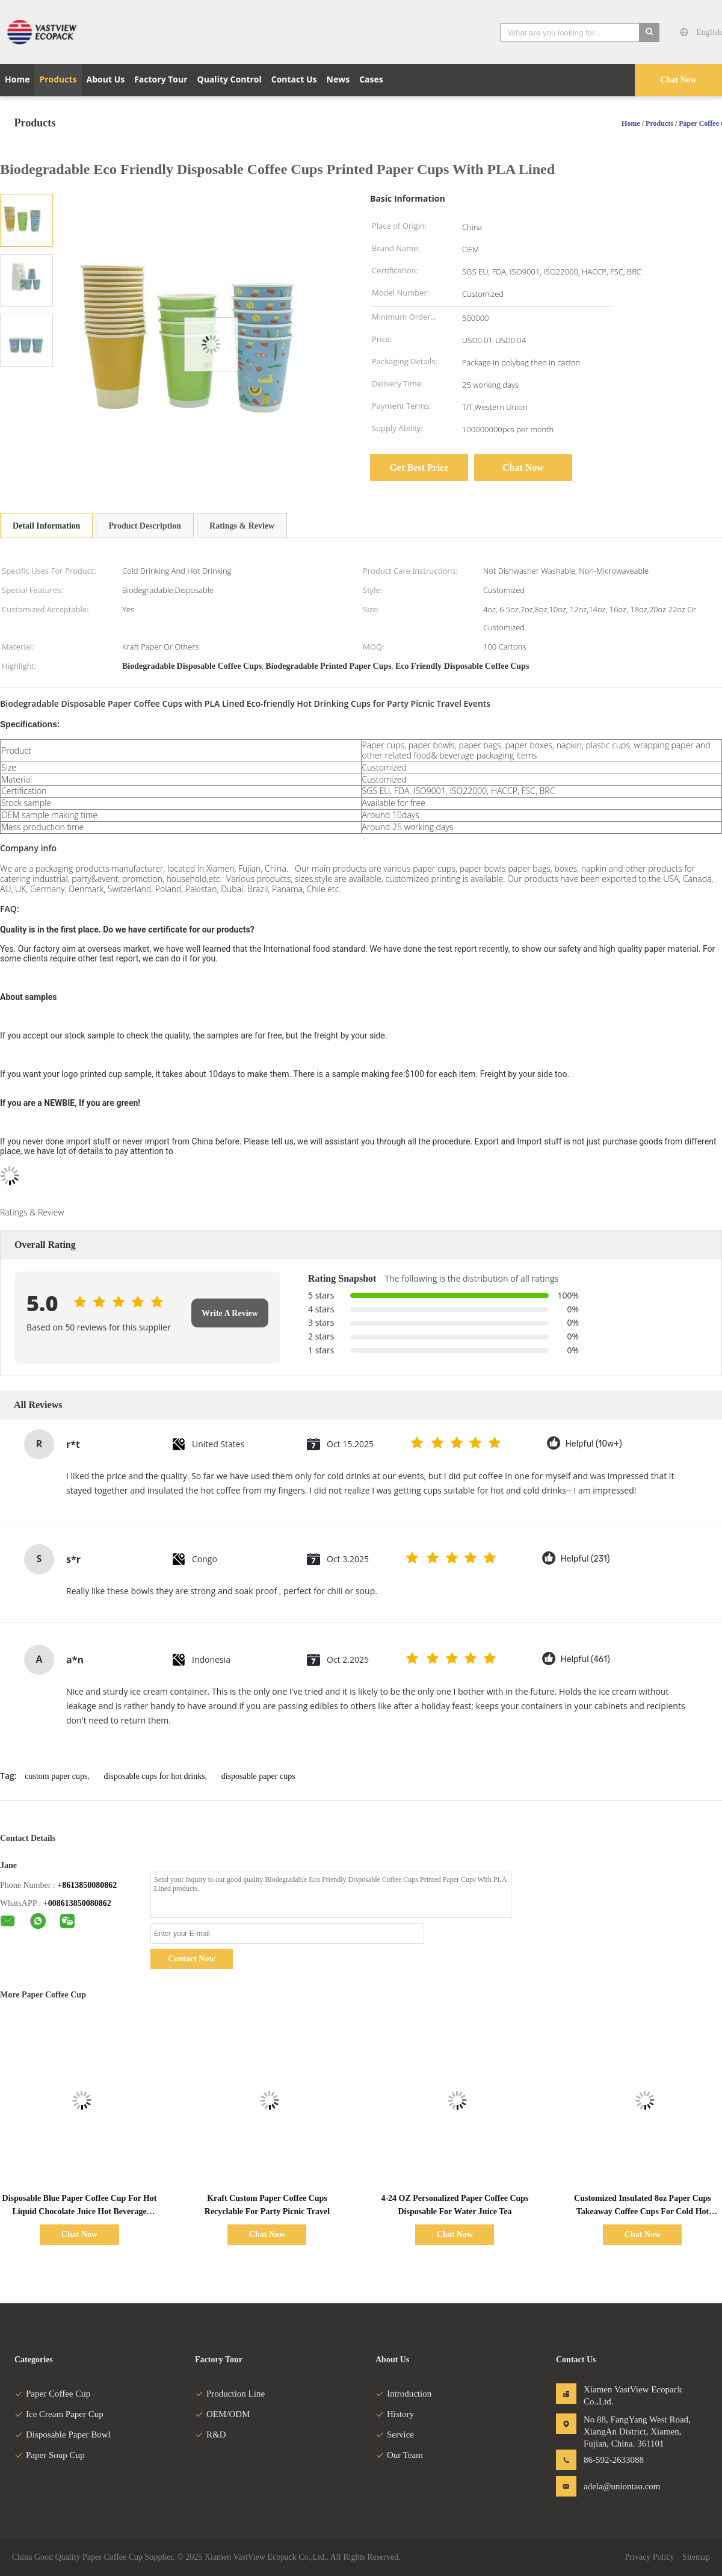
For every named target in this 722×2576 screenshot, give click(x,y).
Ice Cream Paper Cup (58, 2414)
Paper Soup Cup (49, 2455)
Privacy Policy (649, 2557)
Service (394, 2434)
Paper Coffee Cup (52, 2393)
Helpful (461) (585, 1659)
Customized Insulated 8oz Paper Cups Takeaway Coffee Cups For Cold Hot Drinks (642, 2211)
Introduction (403, 2393)
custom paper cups (56, 1776)
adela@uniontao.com (621, 2486)
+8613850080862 (87, 1885)
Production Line (230, 2393)
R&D (210, 2434)
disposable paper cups (258, 1776)
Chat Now (678, 79)
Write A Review (230, 1313)
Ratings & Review (241, 525)
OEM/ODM (222, 2414)
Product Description (144, 525)
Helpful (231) (585, 1559)
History (394, 2414)
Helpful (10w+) (594, 1444)
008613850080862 (79, 1903)
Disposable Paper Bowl (62, 2434)
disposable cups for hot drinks (154, 1776)
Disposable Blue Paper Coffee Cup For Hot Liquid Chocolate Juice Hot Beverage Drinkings (79, 2211)
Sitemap (696, 2557)
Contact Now (191, 1958)
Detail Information (46, 525)
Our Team (399, 2455)
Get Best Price (419, 467)
